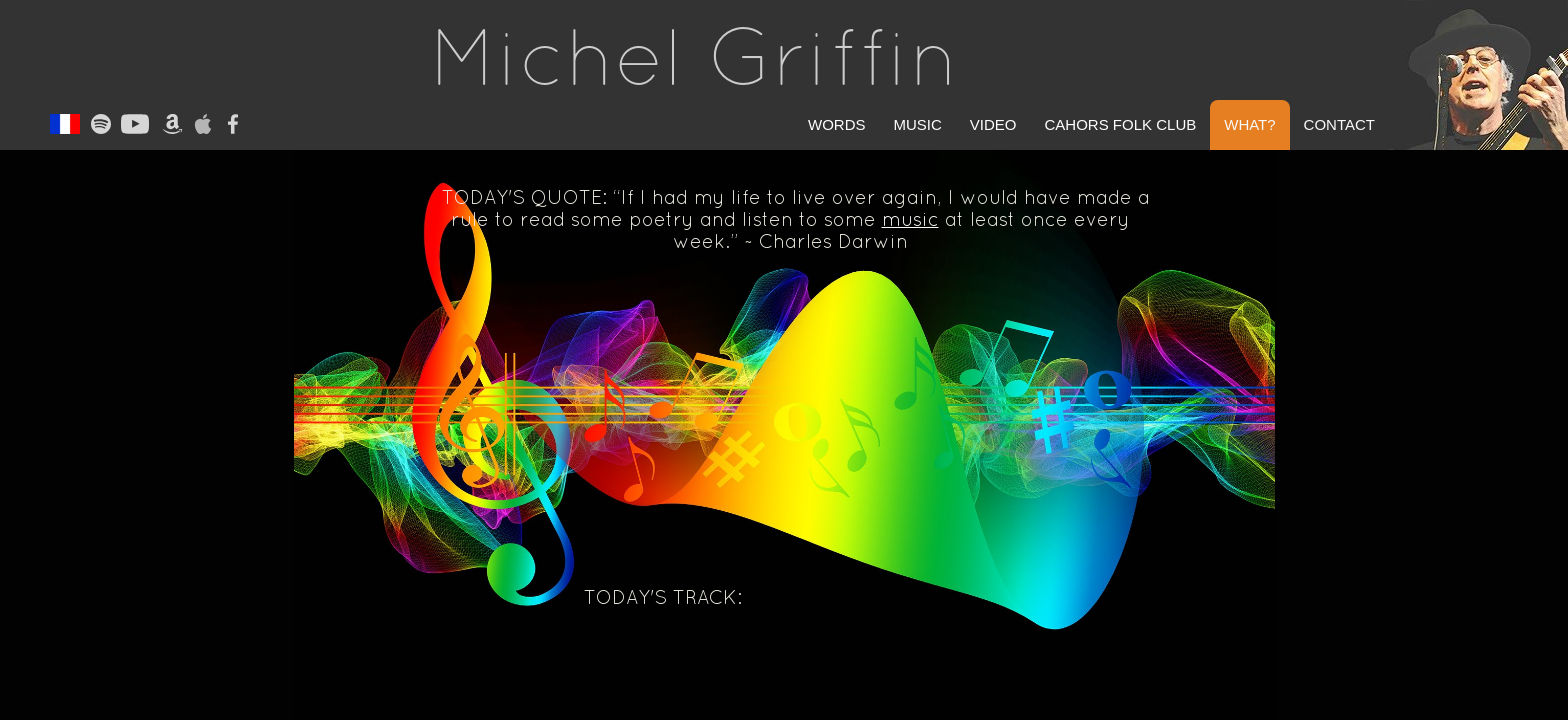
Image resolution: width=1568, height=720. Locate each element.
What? (1249, 124)
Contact (1339, 124)
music (910, 219)
